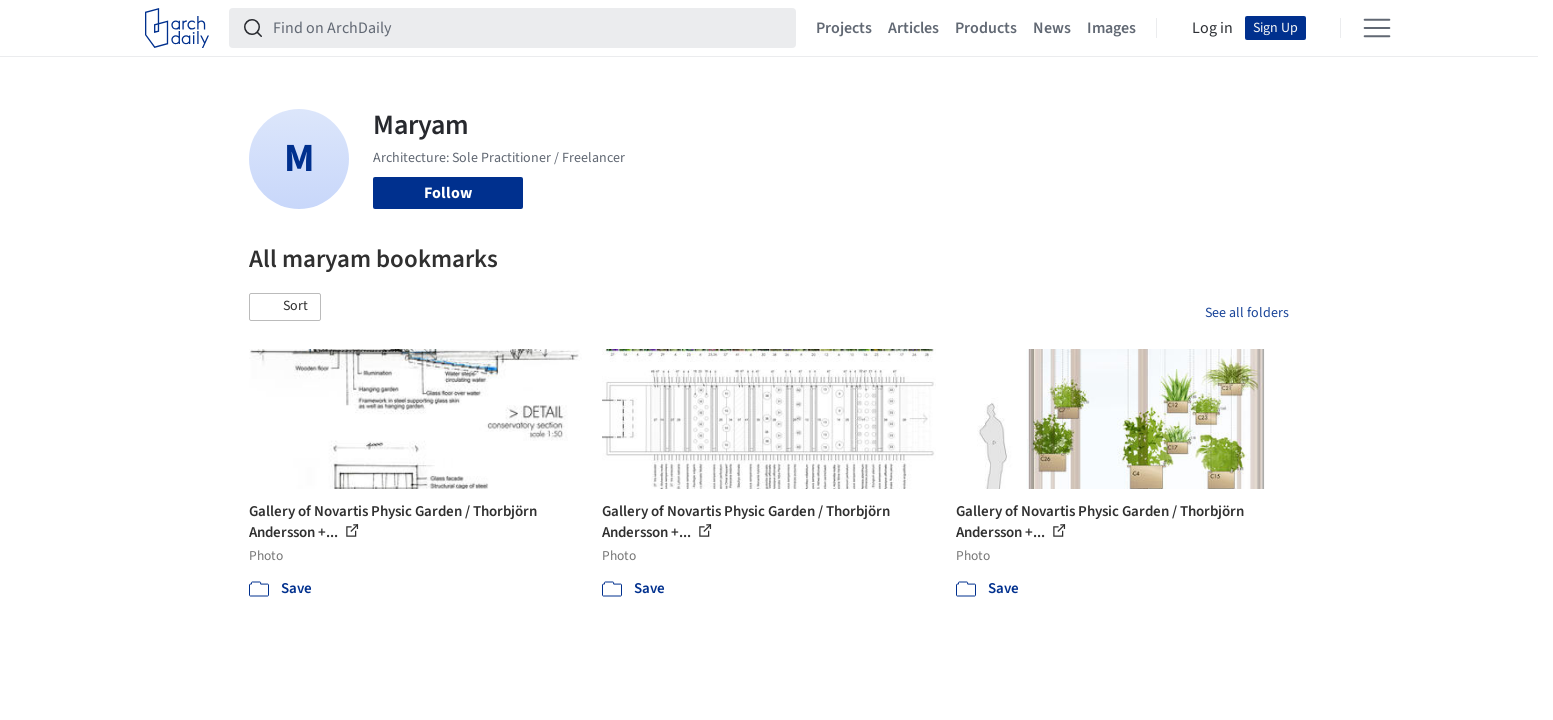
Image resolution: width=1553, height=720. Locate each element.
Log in (1212, 28)
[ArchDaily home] (177, 28)
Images (1111, 28)
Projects (844, 28)
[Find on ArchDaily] (528, 28)
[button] (285, 307)
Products (986, 28)
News (1052, 28)
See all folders (1247, 313)
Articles (913, 28)
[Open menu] (1377, 28)
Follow (448, 193)
